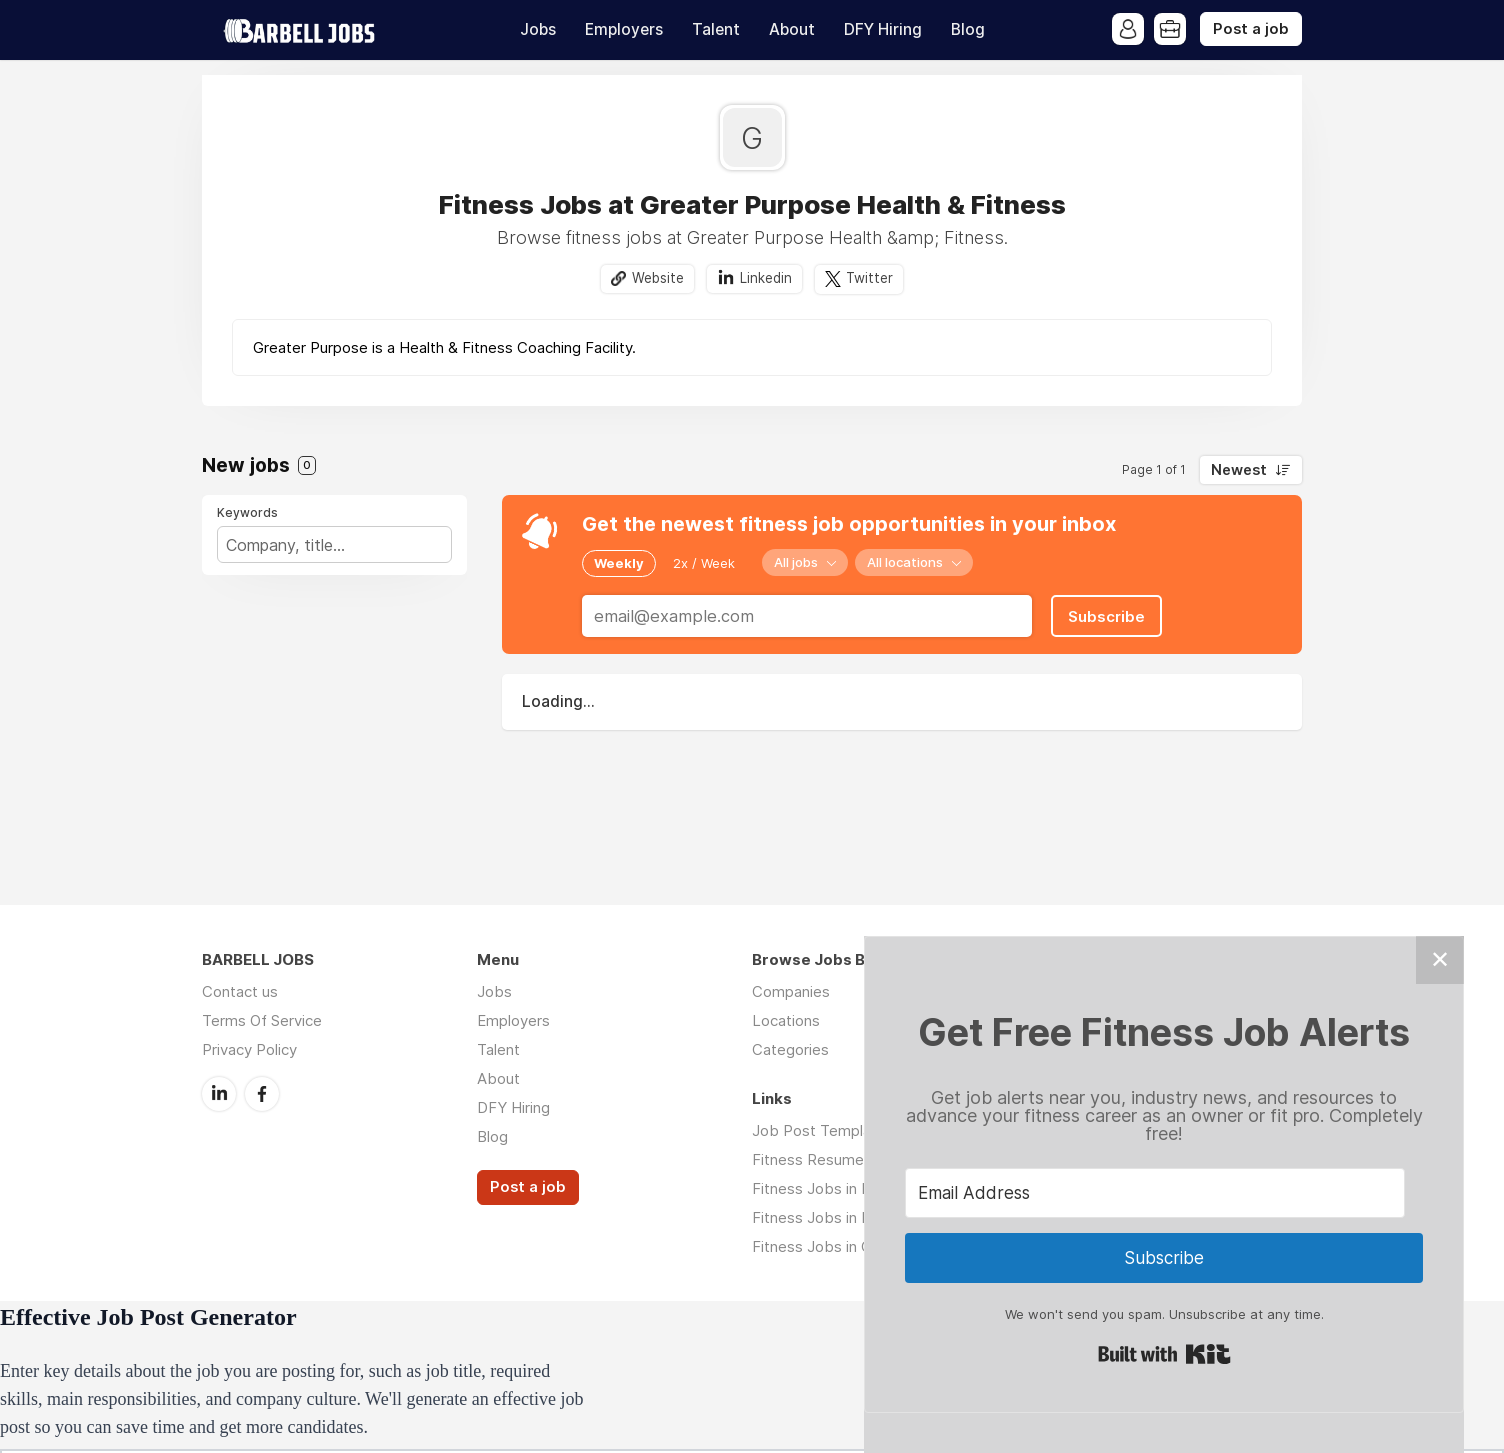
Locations (786, 1020)
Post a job (1251, 29)
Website (658, 278)
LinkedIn (219, 1094)
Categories (790, 1049)
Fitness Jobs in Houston (836, 1217)
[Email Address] (1155, 1193)
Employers (624, 29)
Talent (716, 29)
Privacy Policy (249, 1049)
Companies (791, 991)
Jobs (538, 29)
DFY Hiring (883, 29)
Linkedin (766, 278)
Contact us (240, 991)
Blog (968, 29)
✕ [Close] (1440, 959)
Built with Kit (1164, 1354)
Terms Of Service (262, 1020)
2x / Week (704, 563)
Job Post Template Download (855, 1130)
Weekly (619, 563)
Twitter (869, 278)
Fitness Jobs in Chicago (834, 1246)
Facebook (262, 1094)
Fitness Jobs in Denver (831, 1188)
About (792, 29)
